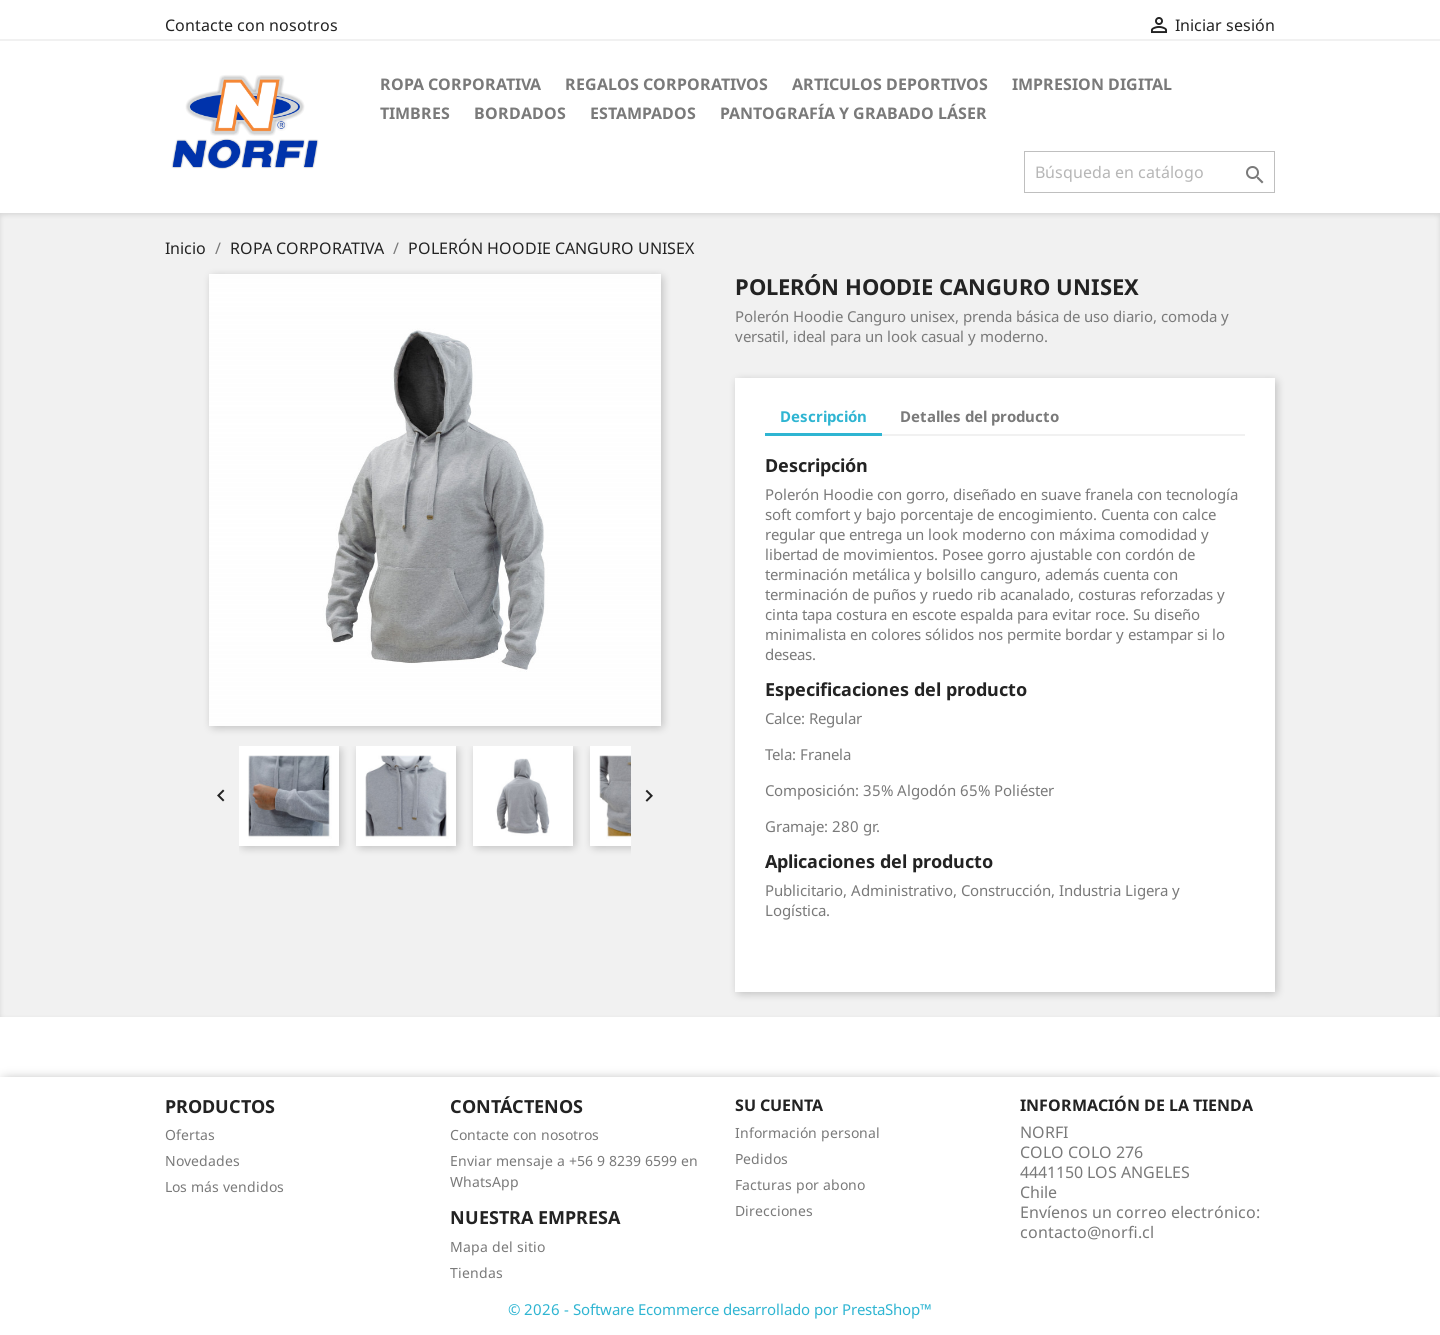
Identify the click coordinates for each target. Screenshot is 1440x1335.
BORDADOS (520, 113)
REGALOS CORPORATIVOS (666, 84)
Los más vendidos (224, 1186)
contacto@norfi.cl (1087, 1232)
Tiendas (476, 1272)
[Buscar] (1149, 172)
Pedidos (761, 1158)
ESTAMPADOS (643, 113)
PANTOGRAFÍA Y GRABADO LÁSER (853, 113)
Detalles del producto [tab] (979, 416)
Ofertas (190, 1134)
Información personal (807, 1132)
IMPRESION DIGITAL (1092, 84)
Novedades (202, 1160)
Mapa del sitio (497, 1246)
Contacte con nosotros (251, 25)
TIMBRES (415, 113)
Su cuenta (779, 1105)
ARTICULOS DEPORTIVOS (890, 84)
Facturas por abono (800, 1184)
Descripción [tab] (823, 416)
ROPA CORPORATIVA (460, 84)
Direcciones (774, 1210)
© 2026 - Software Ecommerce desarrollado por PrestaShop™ (720, 1309)
